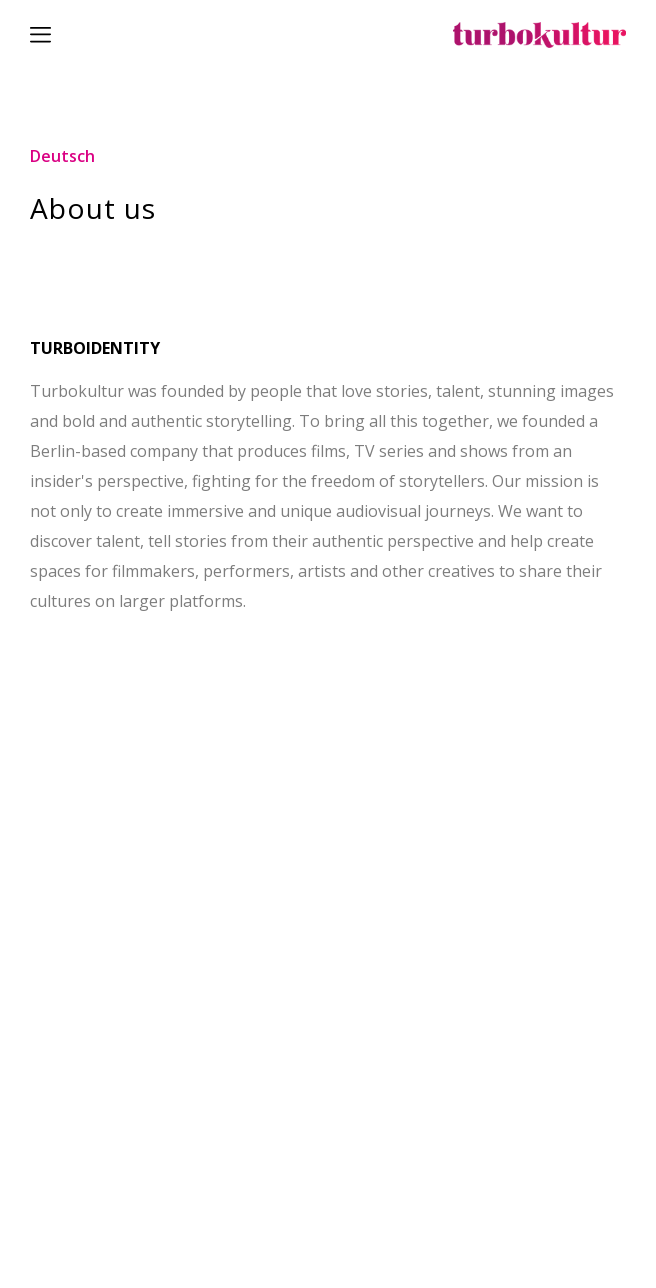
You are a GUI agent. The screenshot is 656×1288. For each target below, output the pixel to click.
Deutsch (62, 156)
